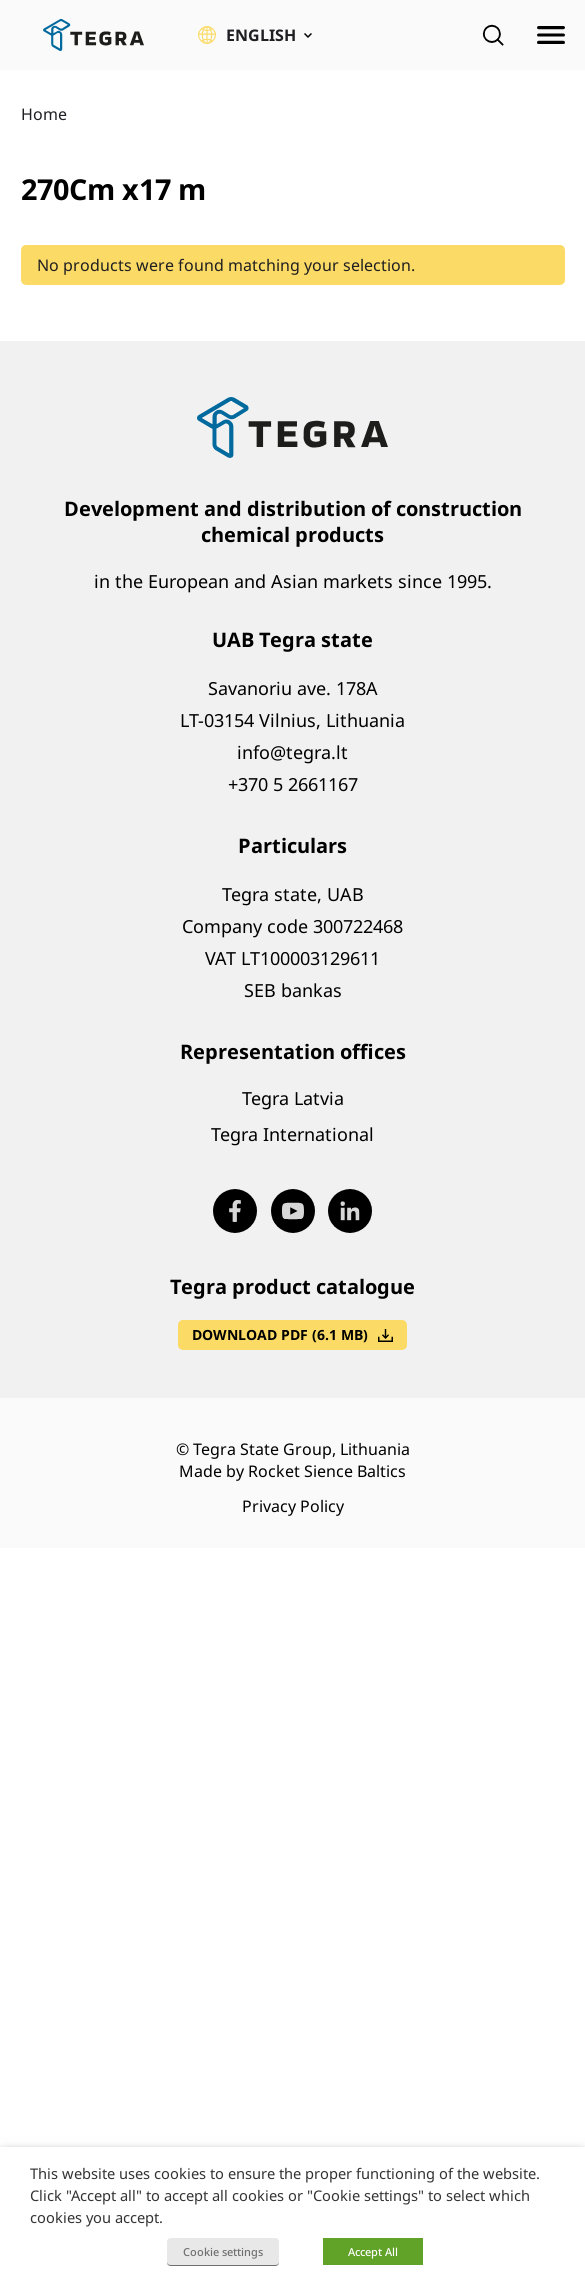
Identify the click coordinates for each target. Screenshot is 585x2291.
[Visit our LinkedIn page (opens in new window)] (350, 1211)
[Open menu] (551, 35)
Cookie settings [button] (223, 2251)
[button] (255, 35)
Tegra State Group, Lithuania (301, 1449)
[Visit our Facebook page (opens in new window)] (235, 1211)
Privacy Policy (293, 1506)
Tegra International (292, 1134)
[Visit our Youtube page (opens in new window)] (293, 1211)
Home (44, 114)
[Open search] (493, 35)
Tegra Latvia (293, 1098)
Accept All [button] (373, 2251)
